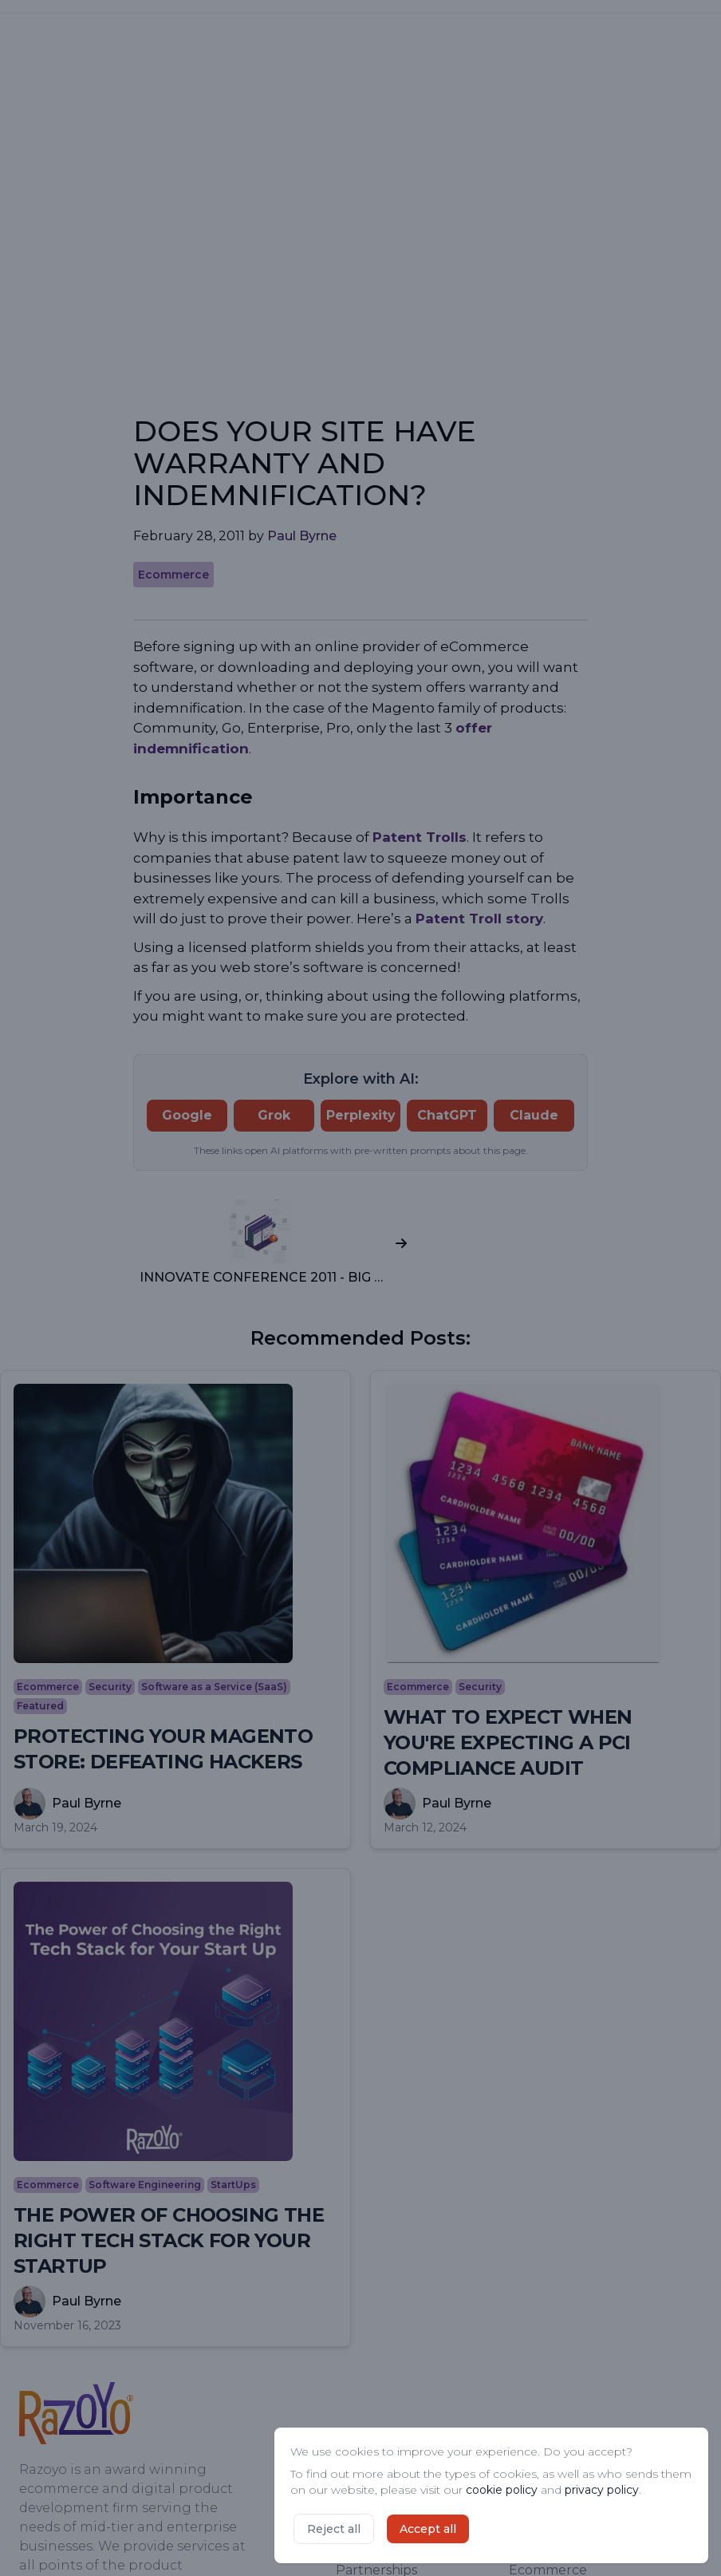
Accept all (428, 2529)
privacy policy (602, 2490)
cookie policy (502, 2490)
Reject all (333, 2529)
